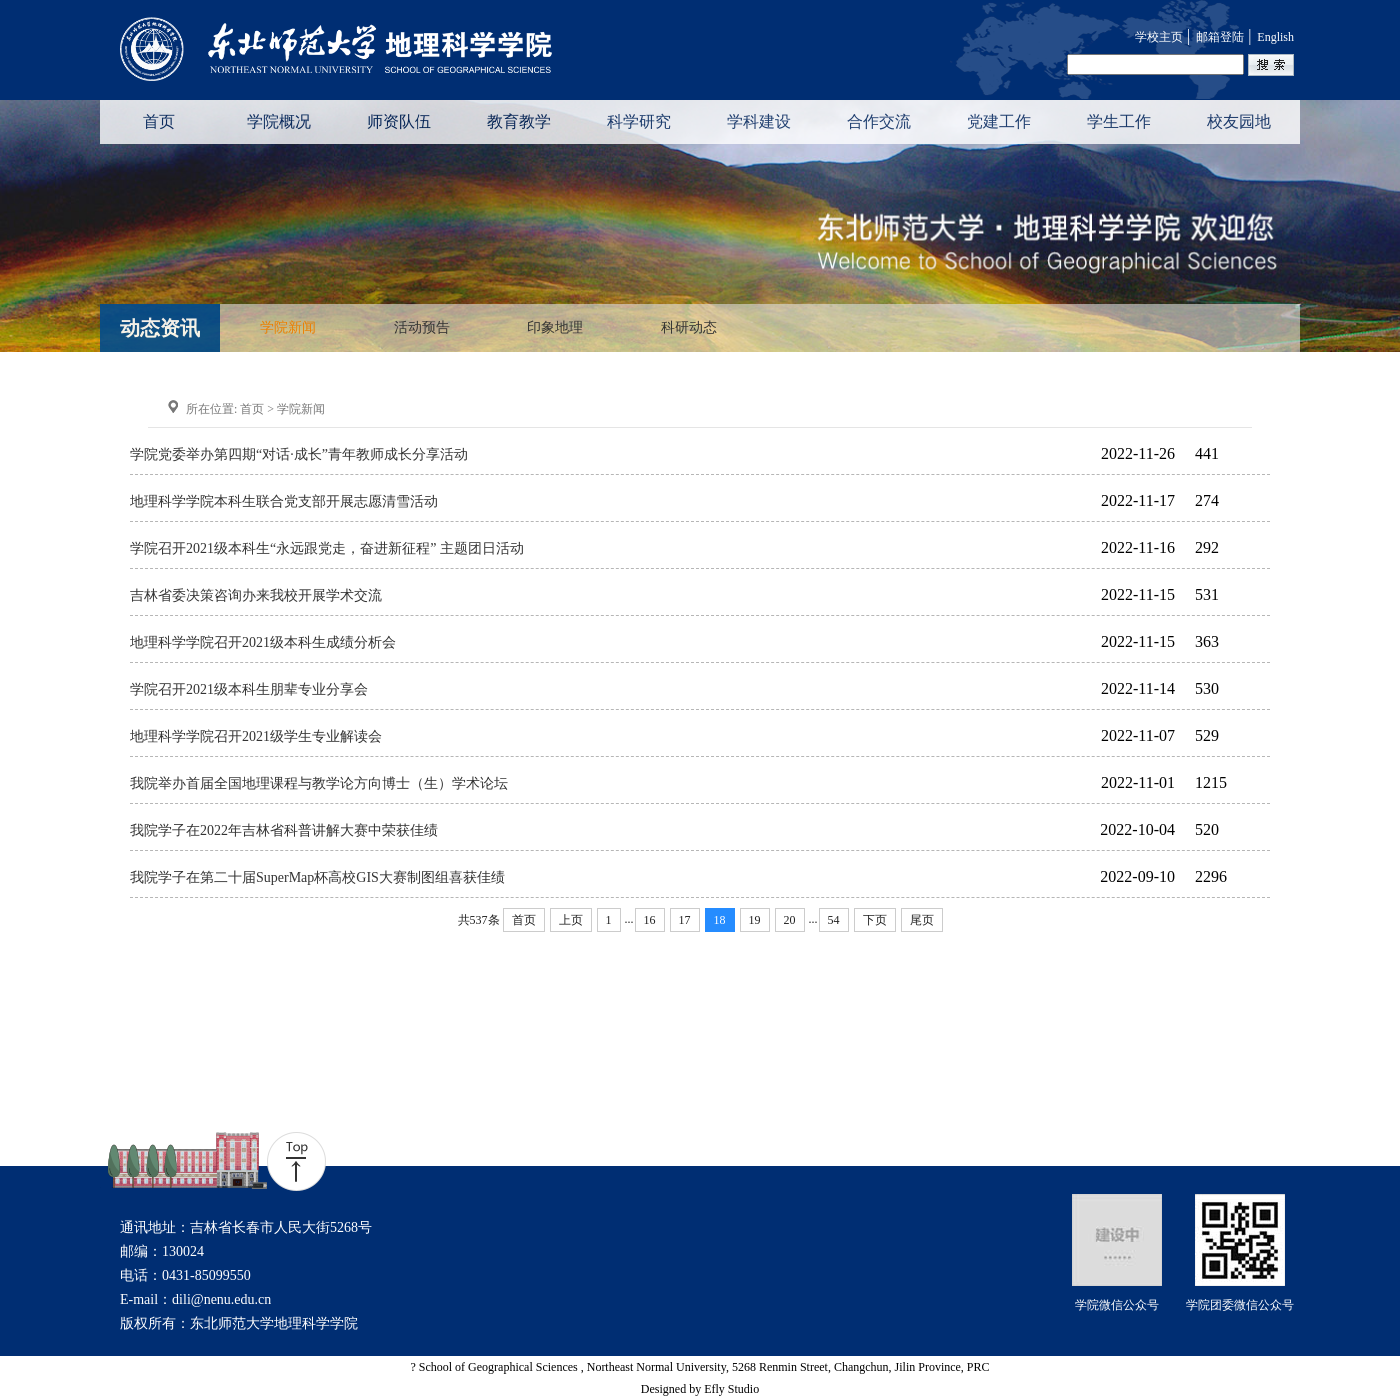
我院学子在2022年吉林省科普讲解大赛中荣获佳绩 (284, 830)
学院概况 (279, 121)
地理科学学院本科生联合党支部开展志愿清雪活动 (284, 501)
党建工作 (999, 121)
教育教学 (519, 121)
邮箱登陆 (1220, 37)
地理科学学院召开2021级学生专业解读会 (256, 736)
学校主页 (1159, 37)
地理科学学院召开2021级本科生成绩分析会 (263, 642)
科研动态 (689, 328)
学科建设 (759, 121)
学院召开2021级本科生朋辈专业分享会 (249, 689)
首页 (159, 121)
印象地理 (555, 328)
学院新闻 (288, 328)
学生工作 (1119, 121)
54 (834, 920)
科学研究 (639, 121)
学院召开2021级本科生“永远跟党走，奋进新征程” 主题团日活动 (327, 548)
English (1275, 37)
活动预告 (422, 328)
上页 (571, 920)
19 (755, 920)
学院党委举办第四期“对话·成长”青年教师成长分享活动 (299, 454)
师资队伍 (399, 121)
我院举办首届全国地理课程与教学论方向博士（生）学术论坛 (319, 783)
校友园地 (1239, 121)
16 (650, 920)
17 (685, 920)
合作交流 (879, 121)
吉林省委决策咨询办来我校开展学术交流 (256, 595)
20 (790, 920)
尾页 (922, 920)
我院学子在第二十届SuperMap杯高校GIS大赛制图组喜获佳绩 (317, 877)
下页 (875, 920)
